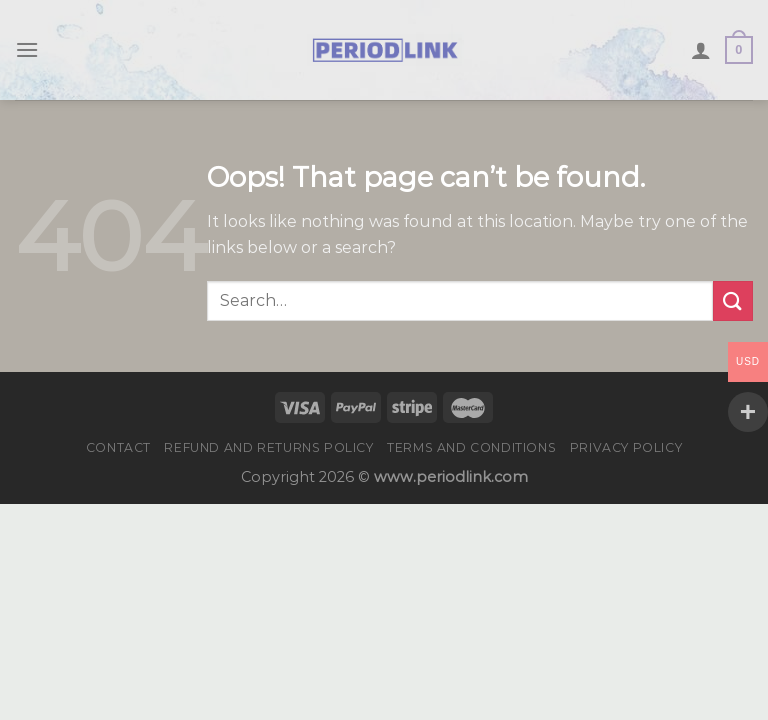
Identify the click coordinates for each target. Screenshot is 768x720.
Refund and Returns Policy (268, 447)
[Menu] (27, 49)
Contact (118, 447)
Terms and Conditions (471, 447)
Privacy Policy (626, 447)
